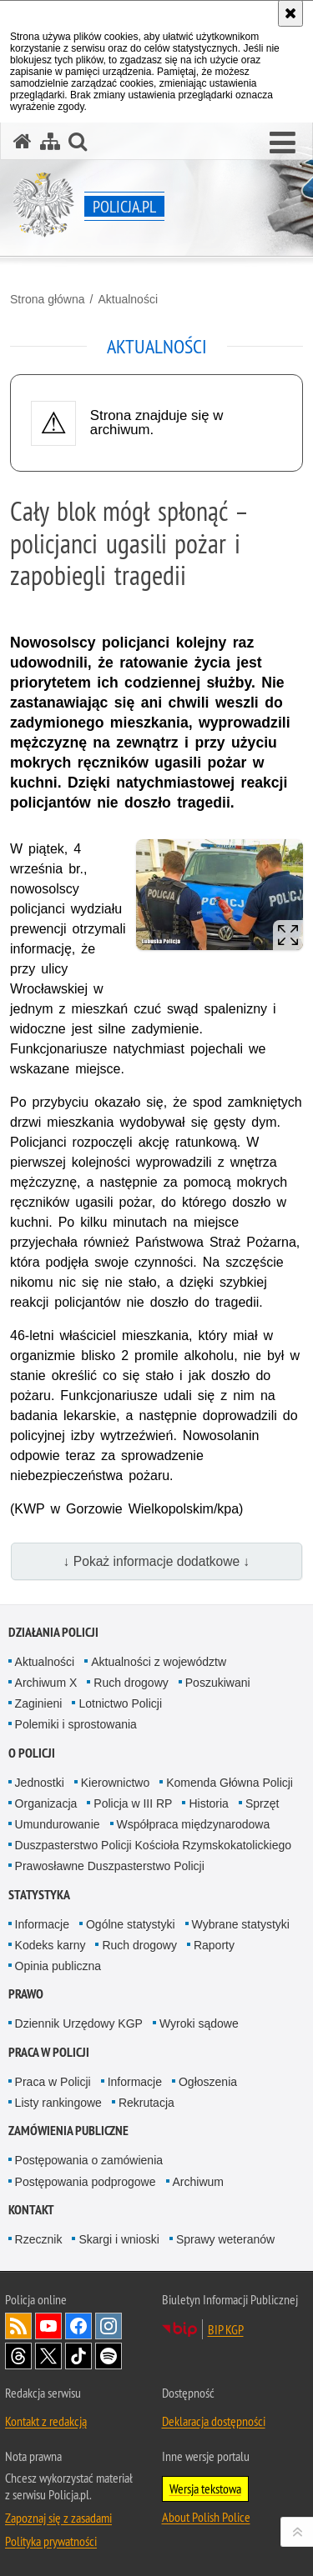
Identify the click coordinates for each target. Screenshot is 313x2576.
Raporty (214, 1945)
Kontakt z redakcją (46, 2421)
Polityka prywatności (51, 2541)
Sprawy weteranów (225, 2239)
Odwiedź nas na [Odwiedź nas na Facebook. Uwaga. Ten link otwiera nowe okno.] (78, 2326)
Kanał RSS (18, 2326)
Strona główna (47, 299)
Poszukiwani (217, 1682)
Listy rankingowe (58, 2102)
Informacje (42, 1924)
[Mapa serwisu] (50, 141)
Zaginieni (39, 1703)
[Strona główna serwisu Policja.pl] (22, 141)
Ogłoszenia (208, 2081)
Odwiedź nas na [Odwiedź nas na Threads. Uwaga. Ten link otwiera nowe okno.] (18, 2356)
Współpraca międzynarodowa (193, 1824)
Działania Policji (53, 1632)
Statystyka (39, 1894)
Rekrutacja (146, 2102)
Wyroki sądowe (199, 2023)
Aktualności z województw (158, 1661)
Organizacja (46, 1803)
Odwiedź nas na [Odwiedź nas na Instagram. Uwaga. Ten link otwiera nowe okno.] (108, 2326)
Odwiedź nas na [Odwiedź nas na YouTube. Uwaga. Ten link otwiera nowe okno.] (48, 2326)
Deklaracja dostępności (213, 2421)
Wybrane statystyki (241, 1924)
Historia (208, 1803)
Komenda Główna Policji (229, 1782)
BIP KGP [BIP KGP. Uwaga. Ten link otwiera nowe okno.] (226, 2329)
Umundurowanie (57, 1824)
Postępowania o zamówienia (89, 2160)
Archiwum (198, 2181)
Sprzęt (262, 1803)
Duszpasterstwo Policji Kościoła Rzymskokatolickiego (153, 1845)
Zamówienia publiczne (68, 2130)
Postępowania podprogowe (85, 2181)
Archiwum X (46, 1682)
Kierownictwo (115, 1782)
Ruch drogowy (131, 1682)
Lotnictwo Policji (120, 1703)
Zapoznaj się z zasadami (58, 2517)
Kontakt (31, 2209)
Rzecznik (39, 2239)
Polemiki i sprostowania (76, 1724)
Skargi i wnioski (118, 2239)
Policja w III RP (132, 1803)
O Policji (31, 1753)
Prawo (25, 1994)
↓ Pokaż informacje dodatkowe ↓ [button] (156, 1561)
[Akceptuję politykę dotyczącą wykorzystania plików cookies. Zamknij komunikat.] (290, 13)
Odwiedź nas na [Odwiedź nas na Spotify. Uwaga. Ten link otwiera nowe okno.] (108, 2356)
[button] (282, 143)
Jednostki (39, 1782)
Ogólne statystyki (130, 1924)
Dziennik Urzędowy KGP (79, 2023)
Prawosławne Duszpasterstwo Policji (109, 1866)
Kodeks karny (50, 1945)
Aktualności (128, 299)
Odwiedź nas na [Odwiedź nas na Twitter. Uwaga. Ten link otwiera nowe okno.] (48, 2356)
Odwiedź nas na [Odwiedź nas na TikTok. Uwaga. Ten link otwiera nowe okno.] (78, 2356)
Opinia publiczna (58, 1966)
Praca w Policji (48, 2052)
